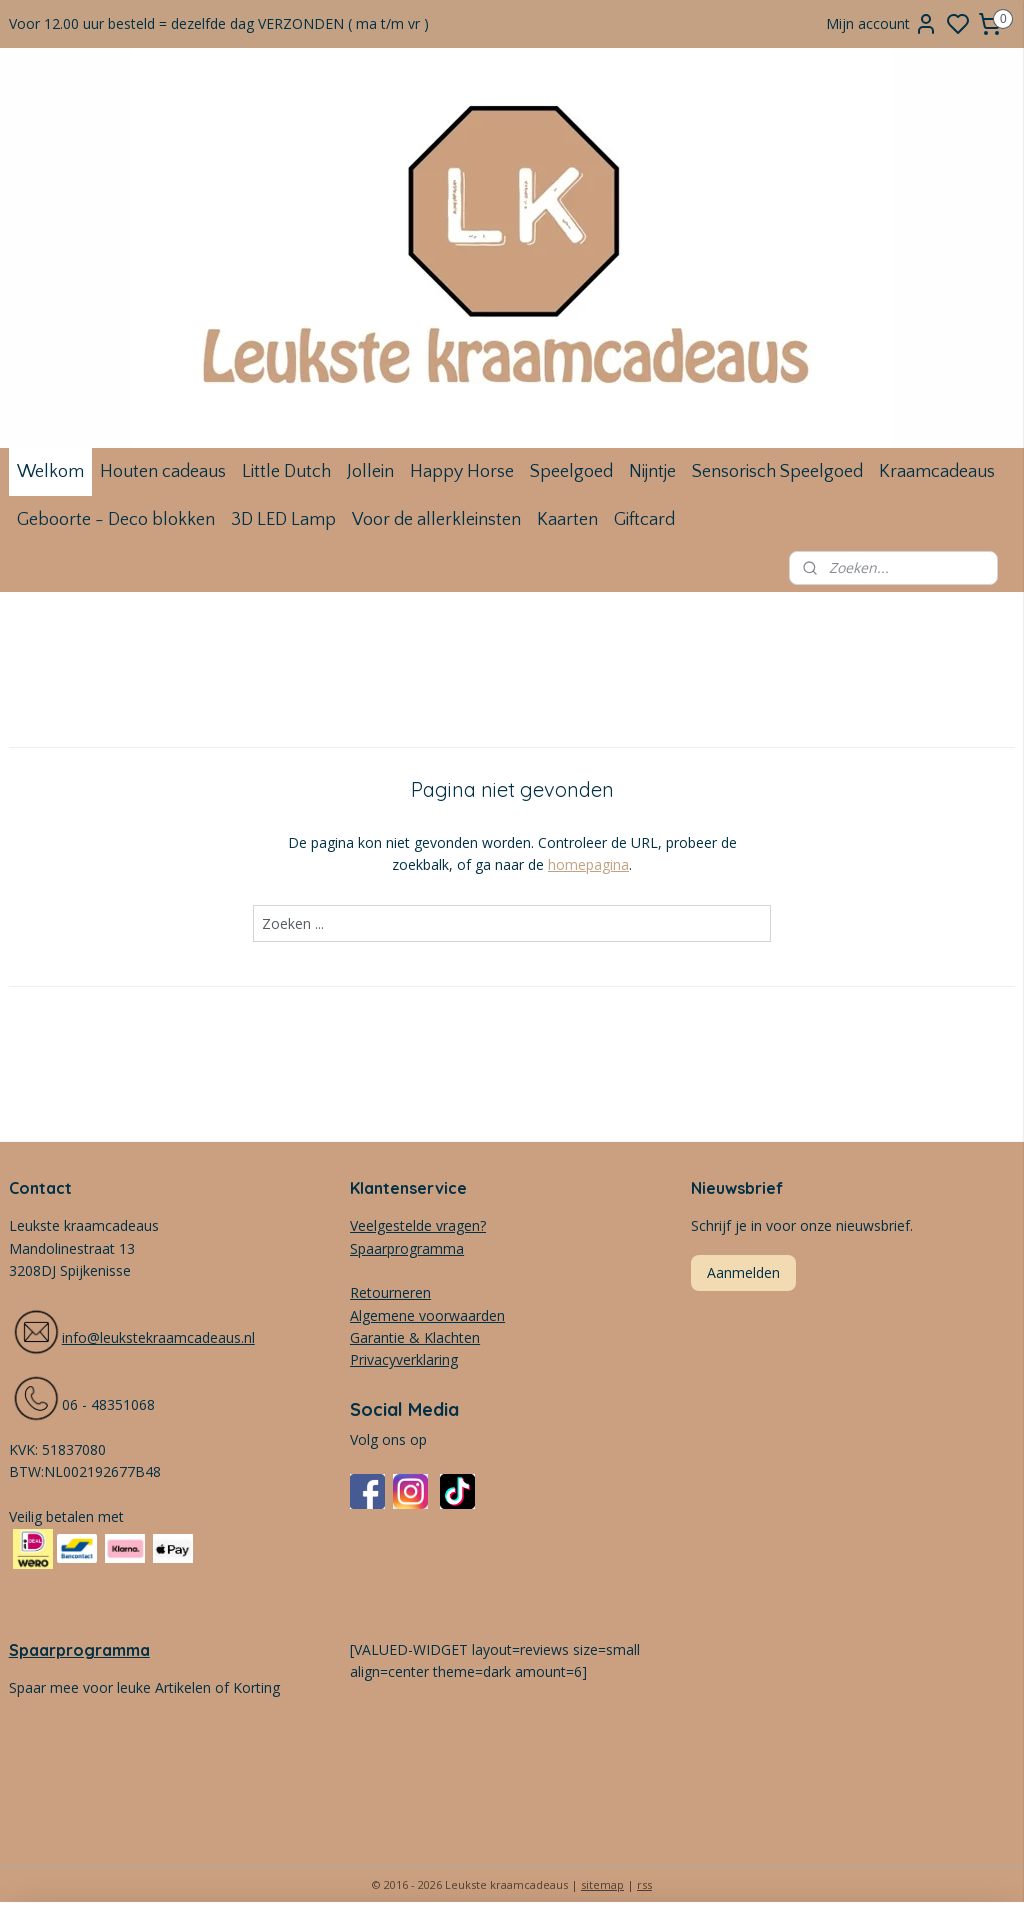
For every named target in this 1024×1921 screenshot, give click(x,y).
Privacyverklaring (404, 1359)
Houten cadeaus (163, 472)
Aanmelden (743, 1272)
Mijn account (882, 24)
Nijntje (652, 472)
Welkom (50, 472)
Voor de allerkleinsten (436, 520)
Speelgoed (571, 472)
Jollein (370, 472)
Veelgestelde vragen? (418, 1225)
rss (644, 1884)
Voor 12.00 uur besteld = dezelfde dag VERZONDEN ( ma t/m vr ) (219, 23)
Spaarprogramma (79, 1650)
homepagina (588, 864)
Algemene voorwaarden (427, 1315)
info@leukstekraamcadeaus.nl (158, 1337)
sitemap (602, 1884)
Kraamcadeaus (937, 472)
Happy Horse (462, 472)
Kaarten (567, 520)
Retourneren (390, 1292)
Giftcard (644, 520)
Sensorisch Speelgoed (777, 472)
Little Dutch (286, 472)
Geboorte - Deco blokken (116, 520)
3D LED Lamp (283, 520)
